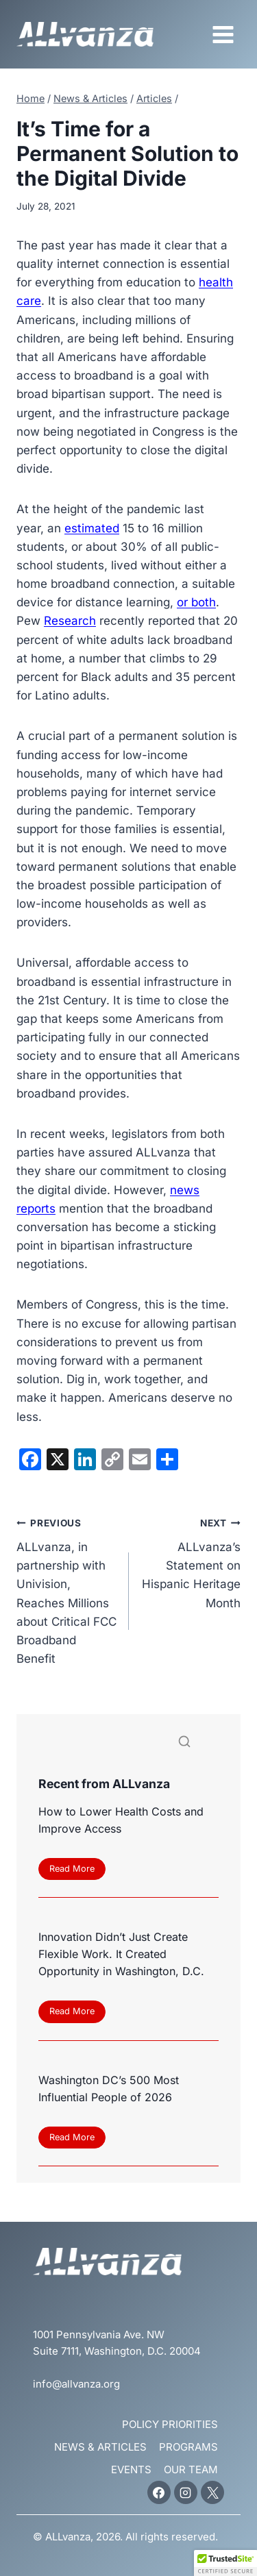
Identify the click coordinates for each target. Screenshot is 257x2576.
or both (196, 602)
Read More (75, 1870)
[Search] (128, 1745)
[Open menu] (223, 34)
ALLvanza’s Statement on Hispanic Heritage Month (190, 1561)
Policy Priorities (170, 2424)
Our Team (191, 2469)
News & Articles (100, 2446)
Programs (188, 2446)
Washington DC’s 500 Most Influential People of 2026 (108, 2088)
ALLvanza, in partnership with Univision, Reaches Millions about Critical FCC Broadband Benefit (66, 1589)
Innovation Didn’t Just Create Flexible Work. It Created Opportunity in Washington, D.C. (121, 1954)
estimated (91, 528)
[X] (212, 2492)
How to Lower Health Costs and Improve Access (121, 1820)
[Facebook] (159, 2492)
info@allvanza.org (76, 2383)
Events (131, 2469)
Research (70, 621)
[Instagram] (185, 2492)
